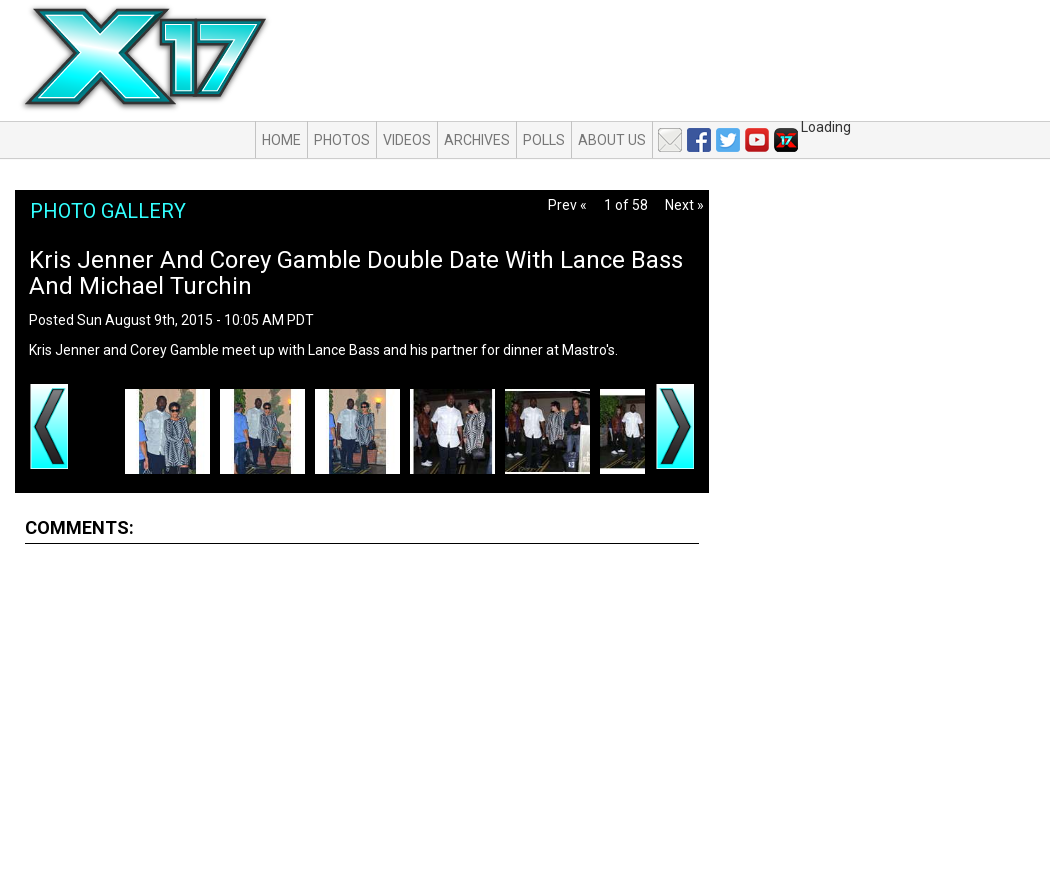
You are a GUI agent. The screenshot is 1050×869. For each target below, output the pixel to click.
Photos (342, 140)
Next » (684, 205)
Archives (477, 140)
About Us (612, 140)
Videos (407, 140)
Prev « (567, 205)
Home (281, 140)
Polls (544, 140)
